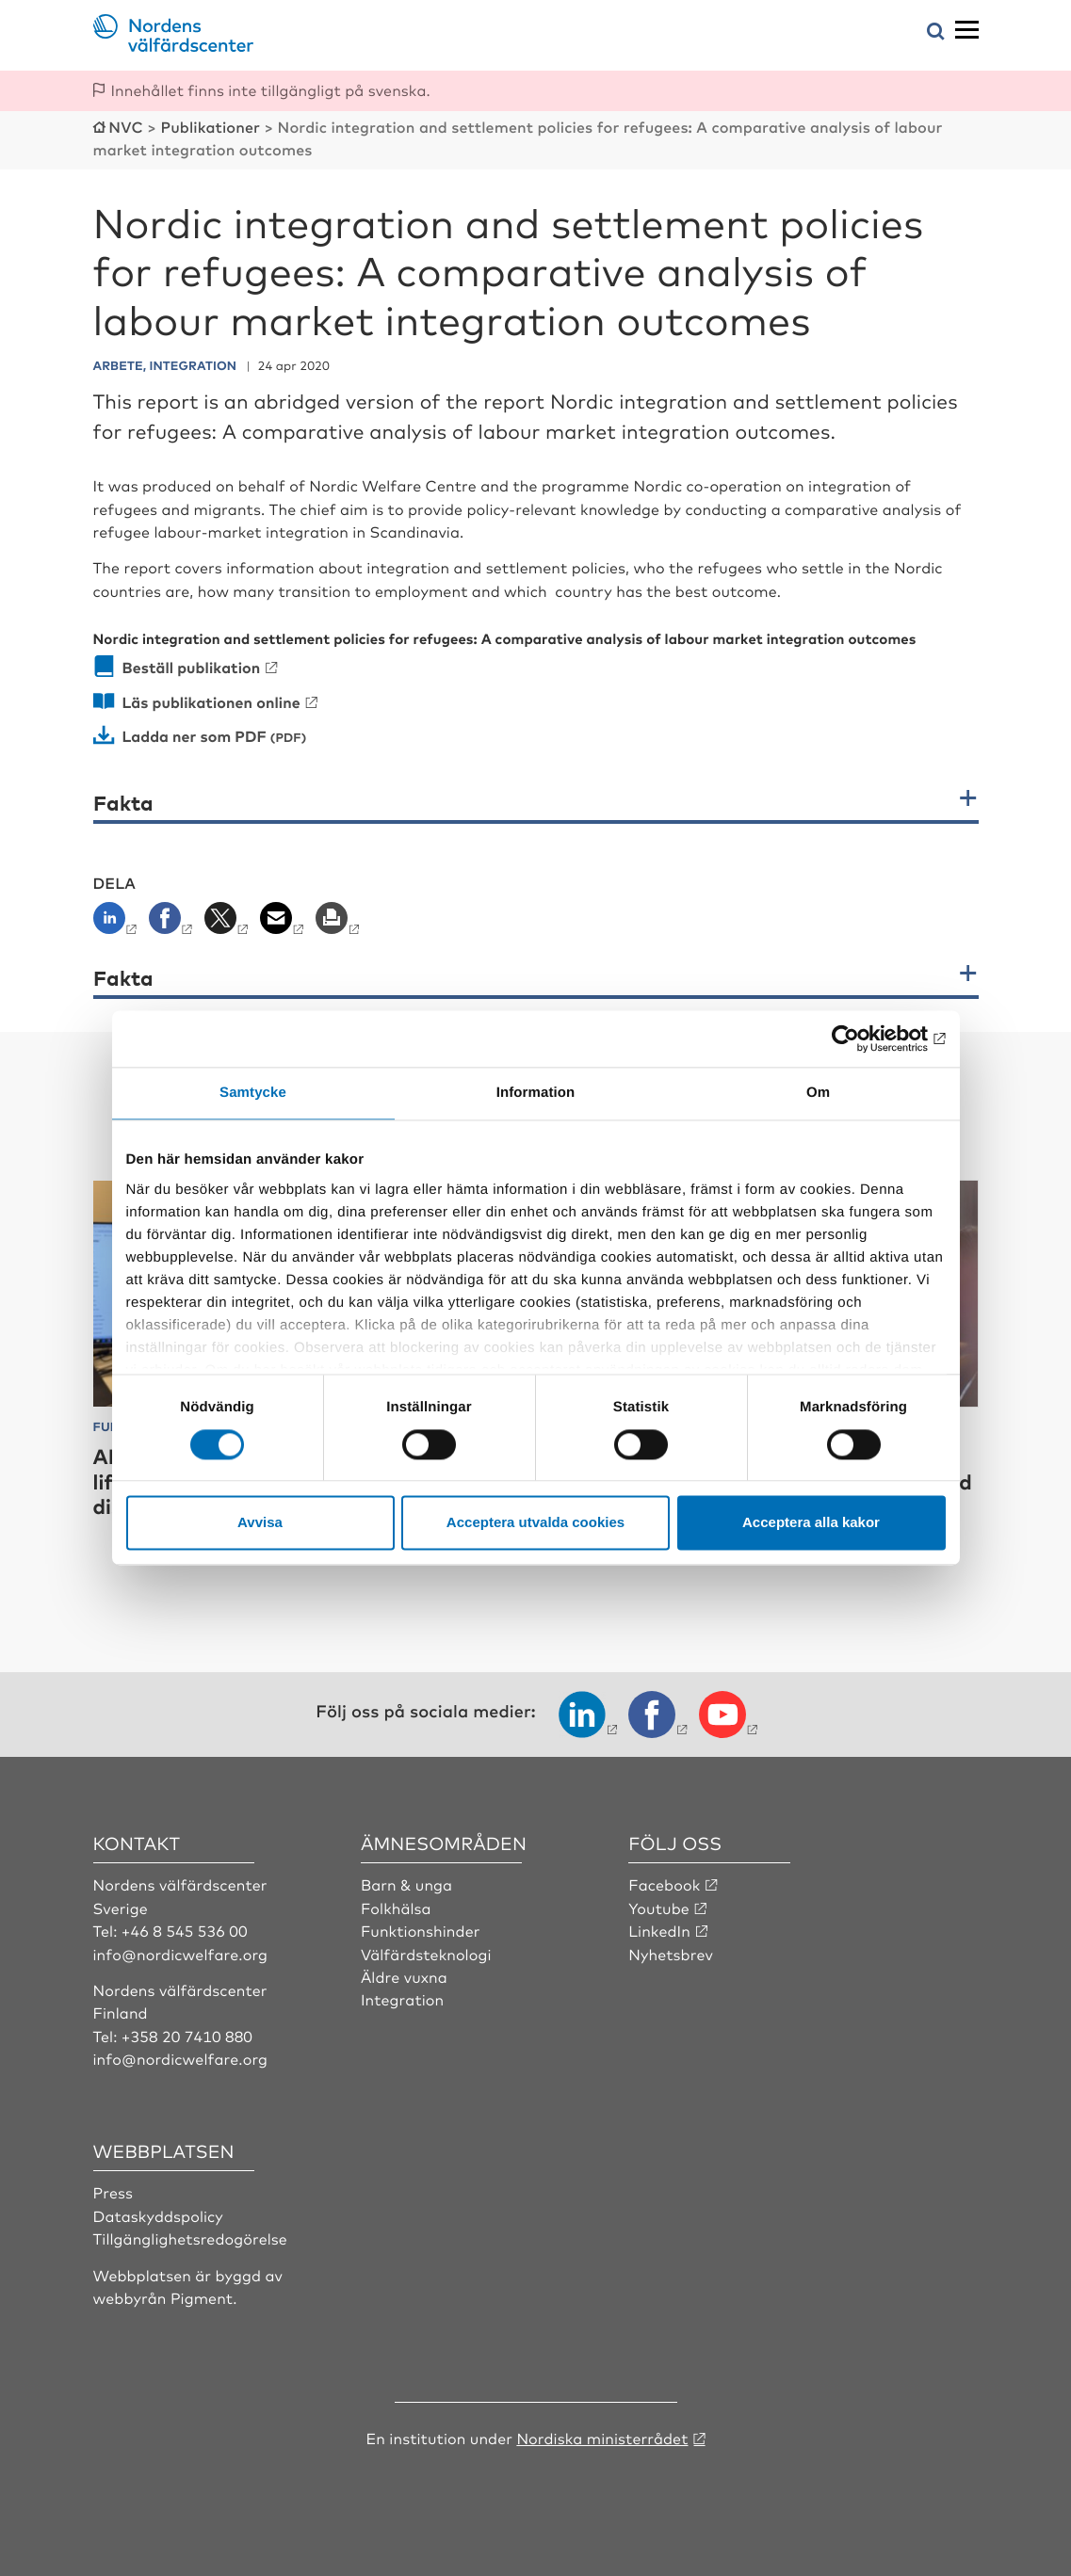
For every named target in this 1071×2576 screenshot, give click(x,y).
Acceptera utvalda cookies (535, 1523)
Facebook (664, 1884)
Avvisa (260, 1523)
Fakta (123, 802)
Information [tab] (536, 1093)
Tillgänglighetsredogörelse (190, 2238)
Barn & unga (406, 1884)
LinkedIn (659, 1930)
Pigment (201, 2297)
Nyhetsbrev (670, 1953)
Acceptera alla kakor (811, 1523)
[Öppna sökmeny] (936, 32)
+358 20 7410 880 (187, 2035)
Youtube (659, 1907)
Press (113, 2192)
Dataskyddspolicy (158, 2215)
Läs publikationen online (211, 701)
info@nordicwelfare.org (180, 1953)
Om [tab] (818, 1093)
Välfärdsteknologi (426, 1953)
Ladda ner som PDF (194, 735)
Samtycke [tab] (252, 1093)
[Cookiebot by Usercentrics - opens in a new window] (863, 1038)
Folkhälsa (396, 1907)
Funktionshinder (420, 1930)
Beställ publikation (191, 666)
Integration (402, 1998)
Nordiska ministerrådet (602, 2437)
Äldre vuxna (404, 1976)
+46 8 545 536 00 (185, 1930)
